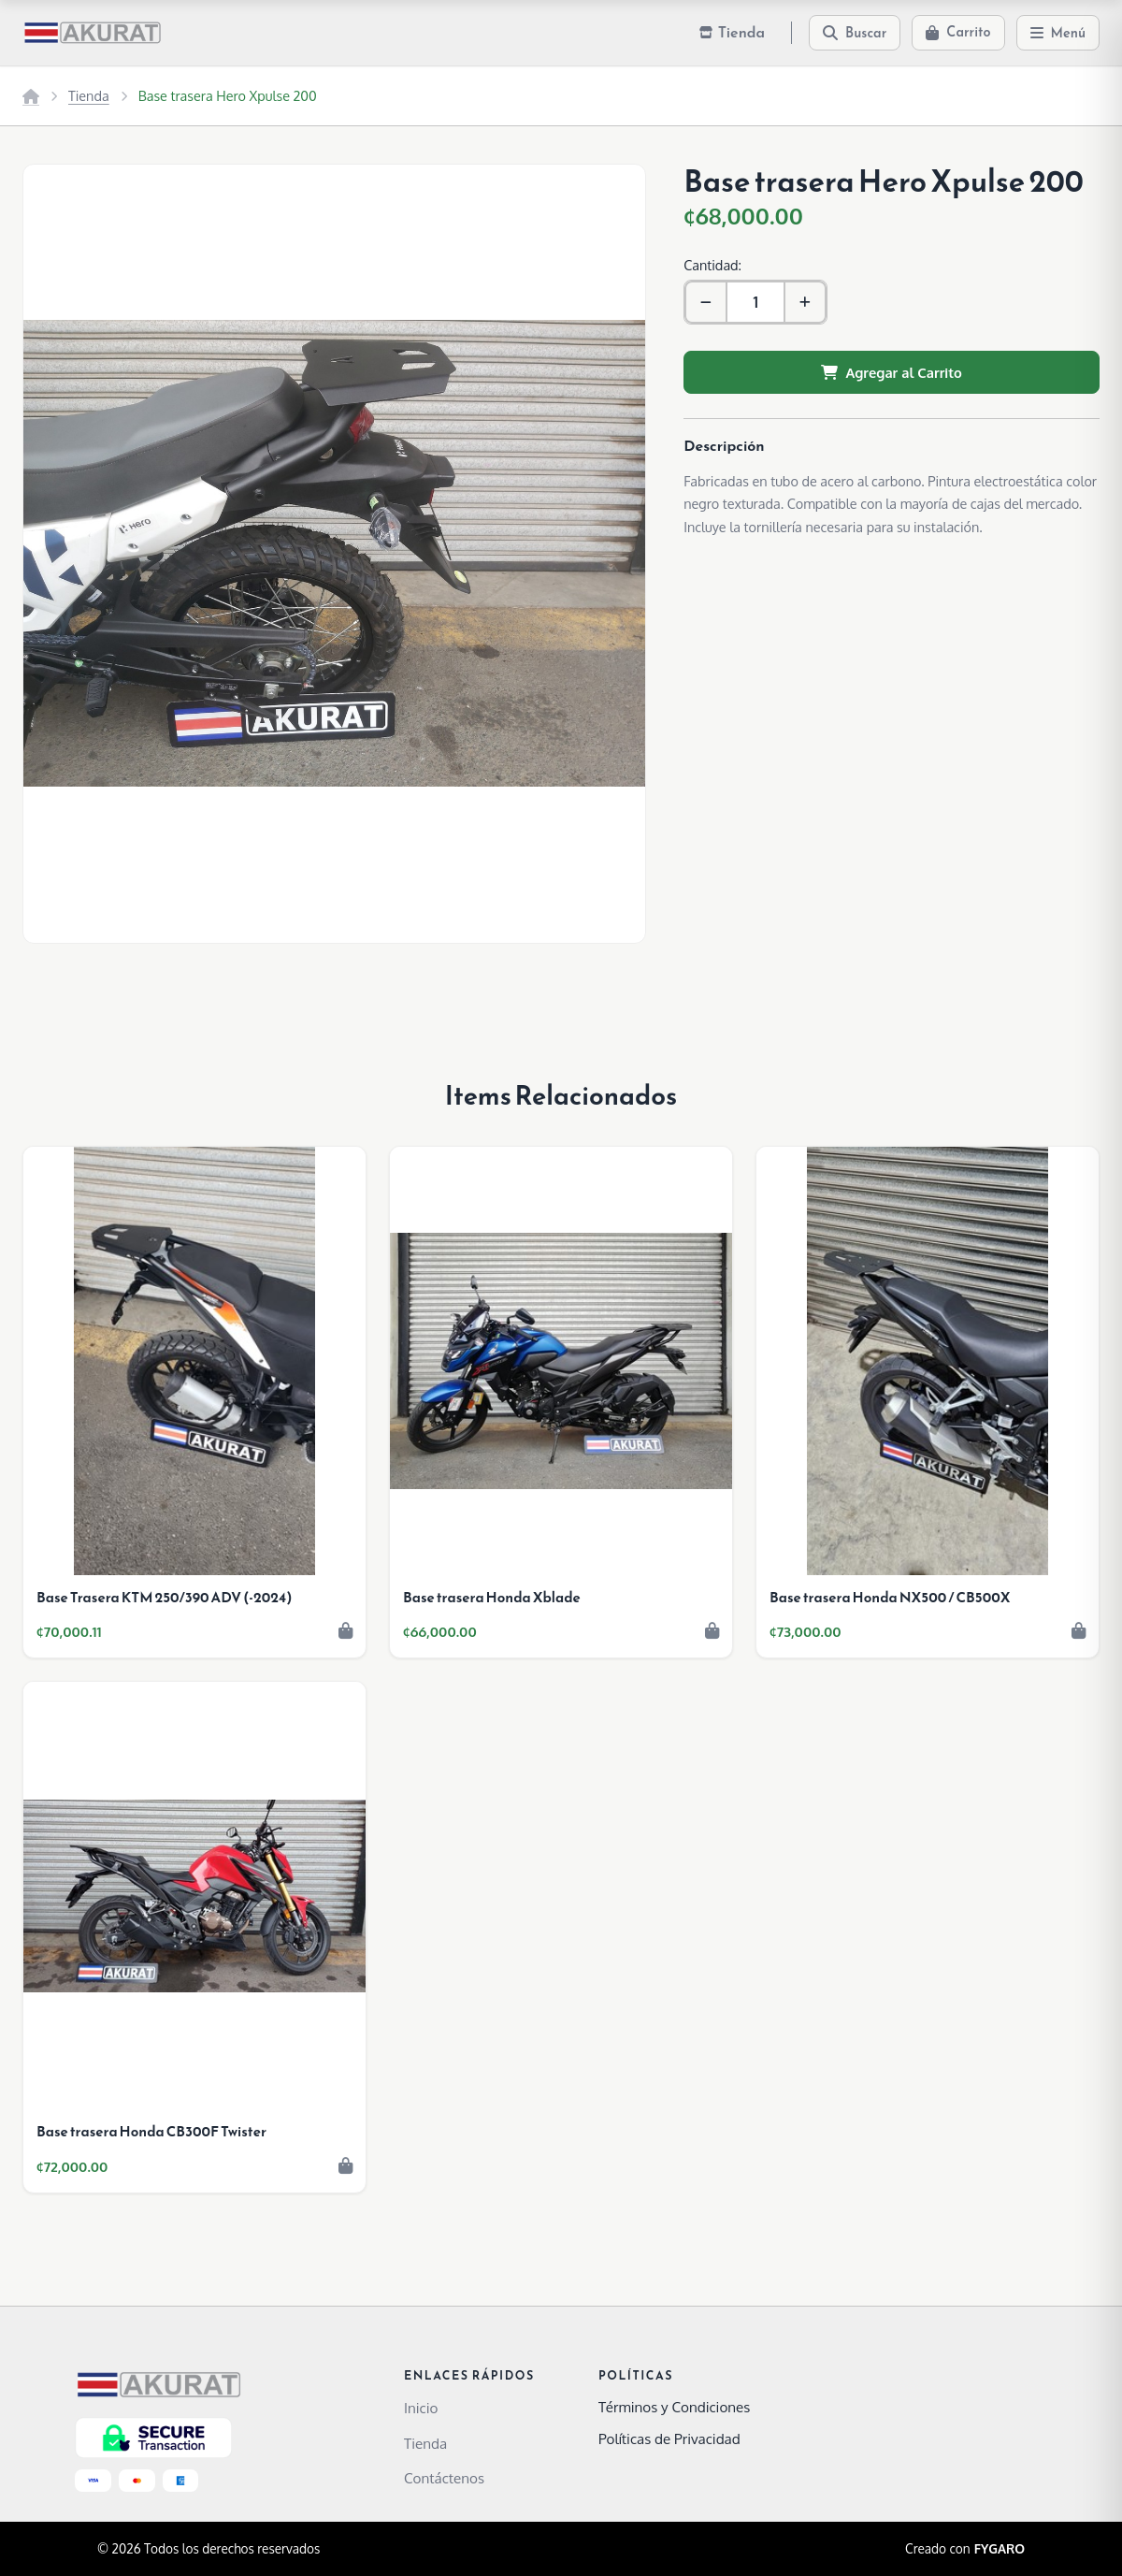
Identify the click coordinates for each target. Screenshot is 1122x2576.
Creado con (965, 2549)
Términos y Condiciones (674, 2406)
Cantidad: (712, 264)
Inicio (421, 2407)
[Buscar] (854, 33)
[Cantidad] (755, 302)
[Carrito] (958, 33)
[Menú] (1058, 33)
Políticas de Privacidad (669, 2438)
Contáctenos (444, 2477)
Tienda (88, 95)
